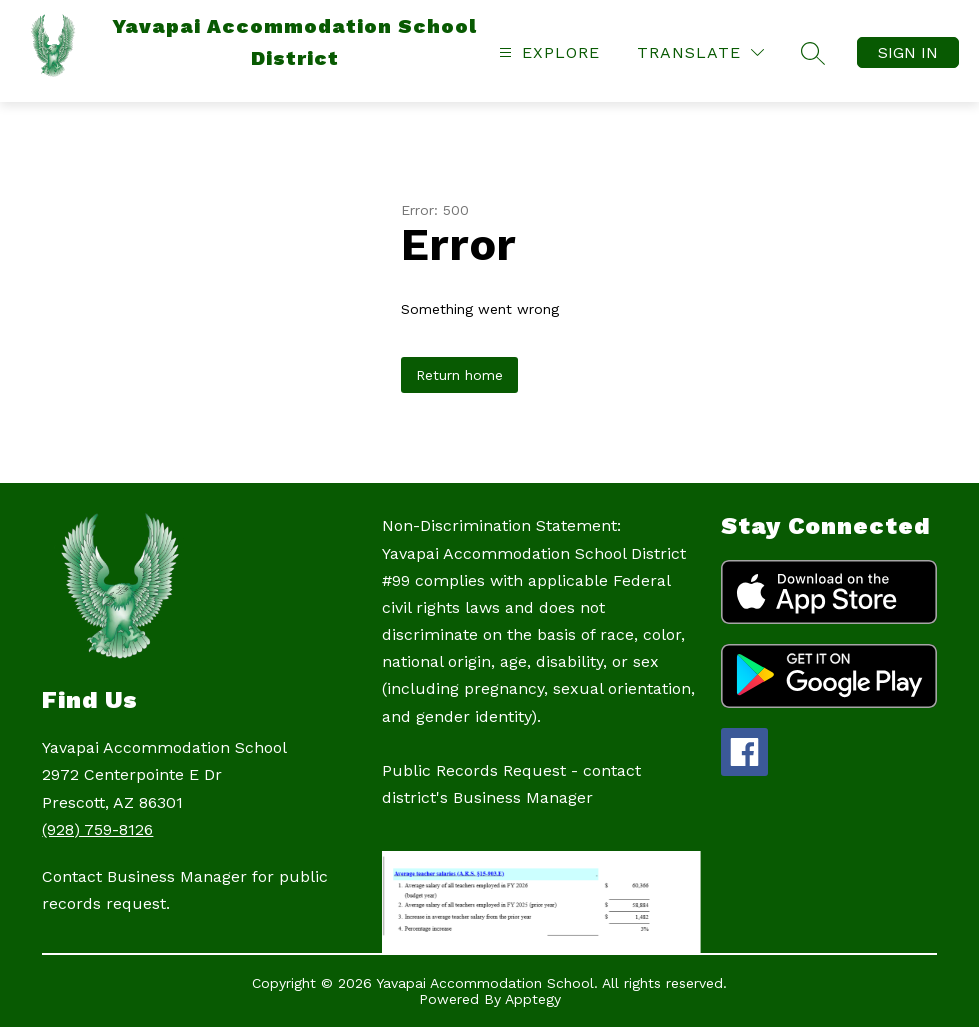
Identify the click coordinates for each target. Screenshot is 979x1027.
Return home (459, 375)
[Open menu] (547, 52)
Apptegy (533, 999)
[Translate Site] (700, 52)
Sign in (908, 52)
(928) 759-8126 (97, 829)
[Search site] (813, 53)
